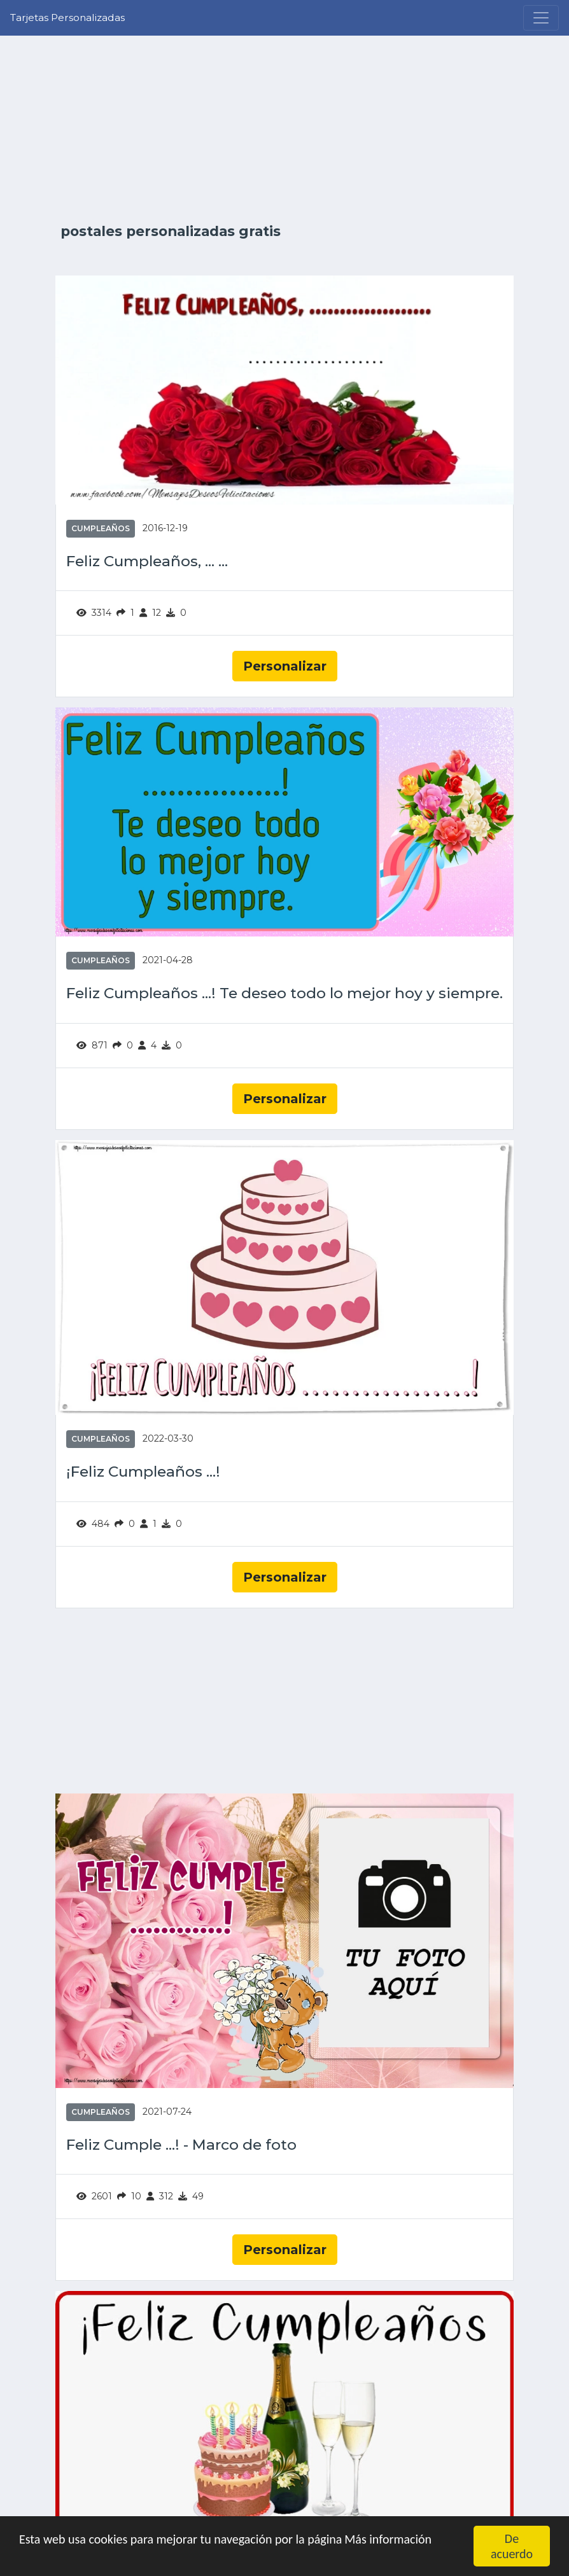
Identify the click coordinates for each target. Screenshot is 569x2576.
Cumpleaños (100, 528)
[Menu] (541, 18)
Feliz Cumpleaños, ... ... (147, 561)
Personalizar (285, 666)
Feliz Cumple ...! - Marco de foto (181, 2145)
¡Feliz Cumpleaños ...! (143, 1471)
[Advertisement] (284, 128)
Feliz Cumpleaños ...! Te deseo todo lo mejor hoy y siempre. (284, 993)
